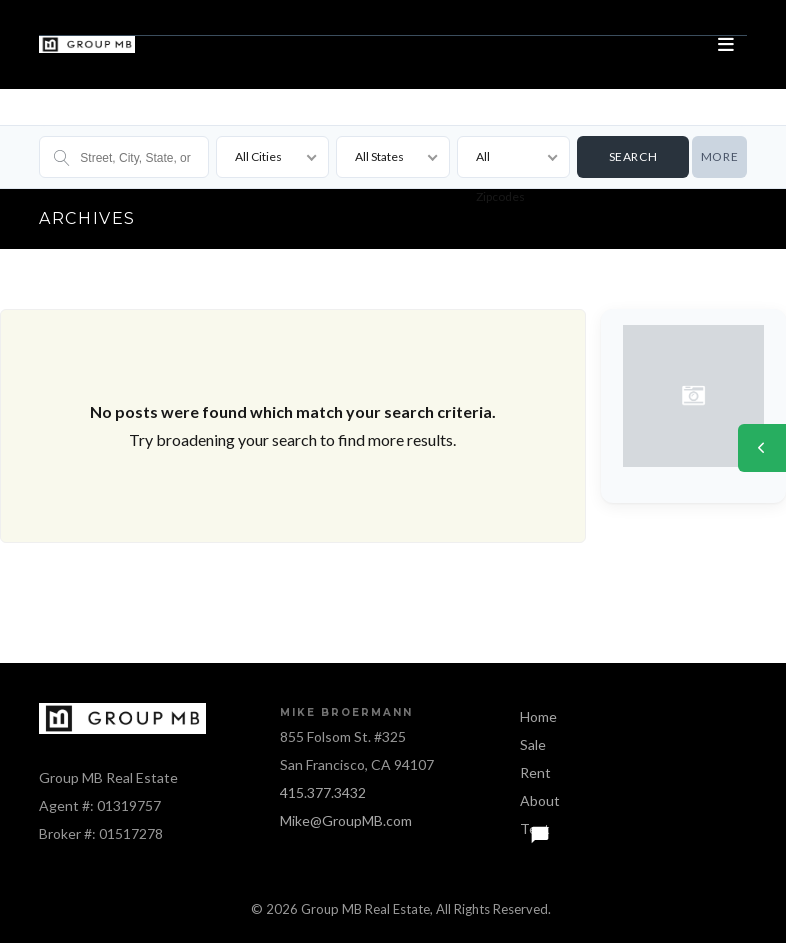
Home (538, 716)
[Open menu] (727, 45)
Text (535, 828)
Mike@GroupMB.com (346, 820)
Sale (533, 744)
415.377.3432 (323, 792)
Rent (535, 772)
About (540, 800)
